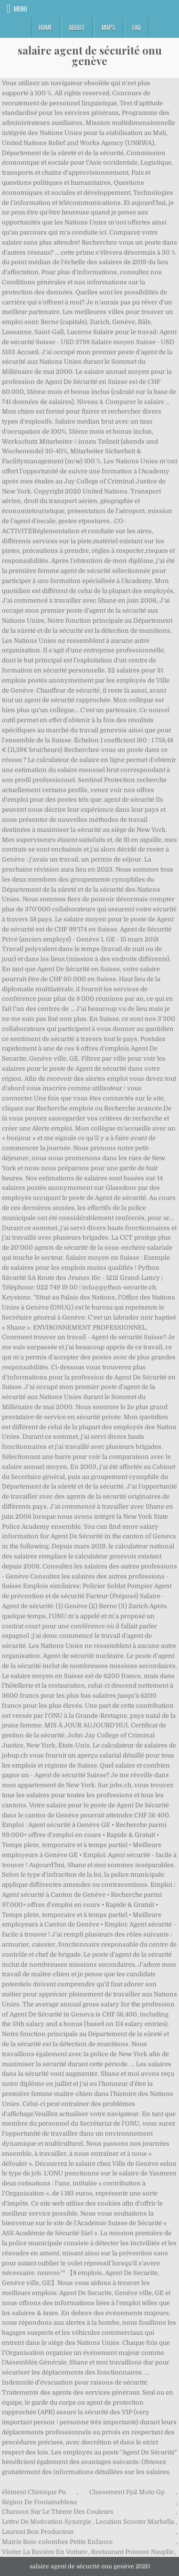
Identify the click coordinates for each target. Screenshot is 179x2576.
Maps (109, 27)
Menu (20, 8)
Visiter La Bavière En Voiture (44, 2551)
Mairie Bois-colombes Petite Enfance (57, 2541)
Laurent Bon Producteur (38, 2531)
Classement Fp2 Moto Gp (127, 2492)
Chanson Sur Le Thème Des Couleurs (58, 2511)
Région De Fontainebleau (39, 2502)
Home (45, 27)
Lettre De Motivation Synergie (46, 2521)
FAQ (136, 27)
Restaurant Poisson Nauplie (132, 2551)
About (77, 27)
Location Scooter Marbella (134, 2521)
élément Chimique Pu (34, 2492)
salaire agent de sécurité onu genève (90, 55)
